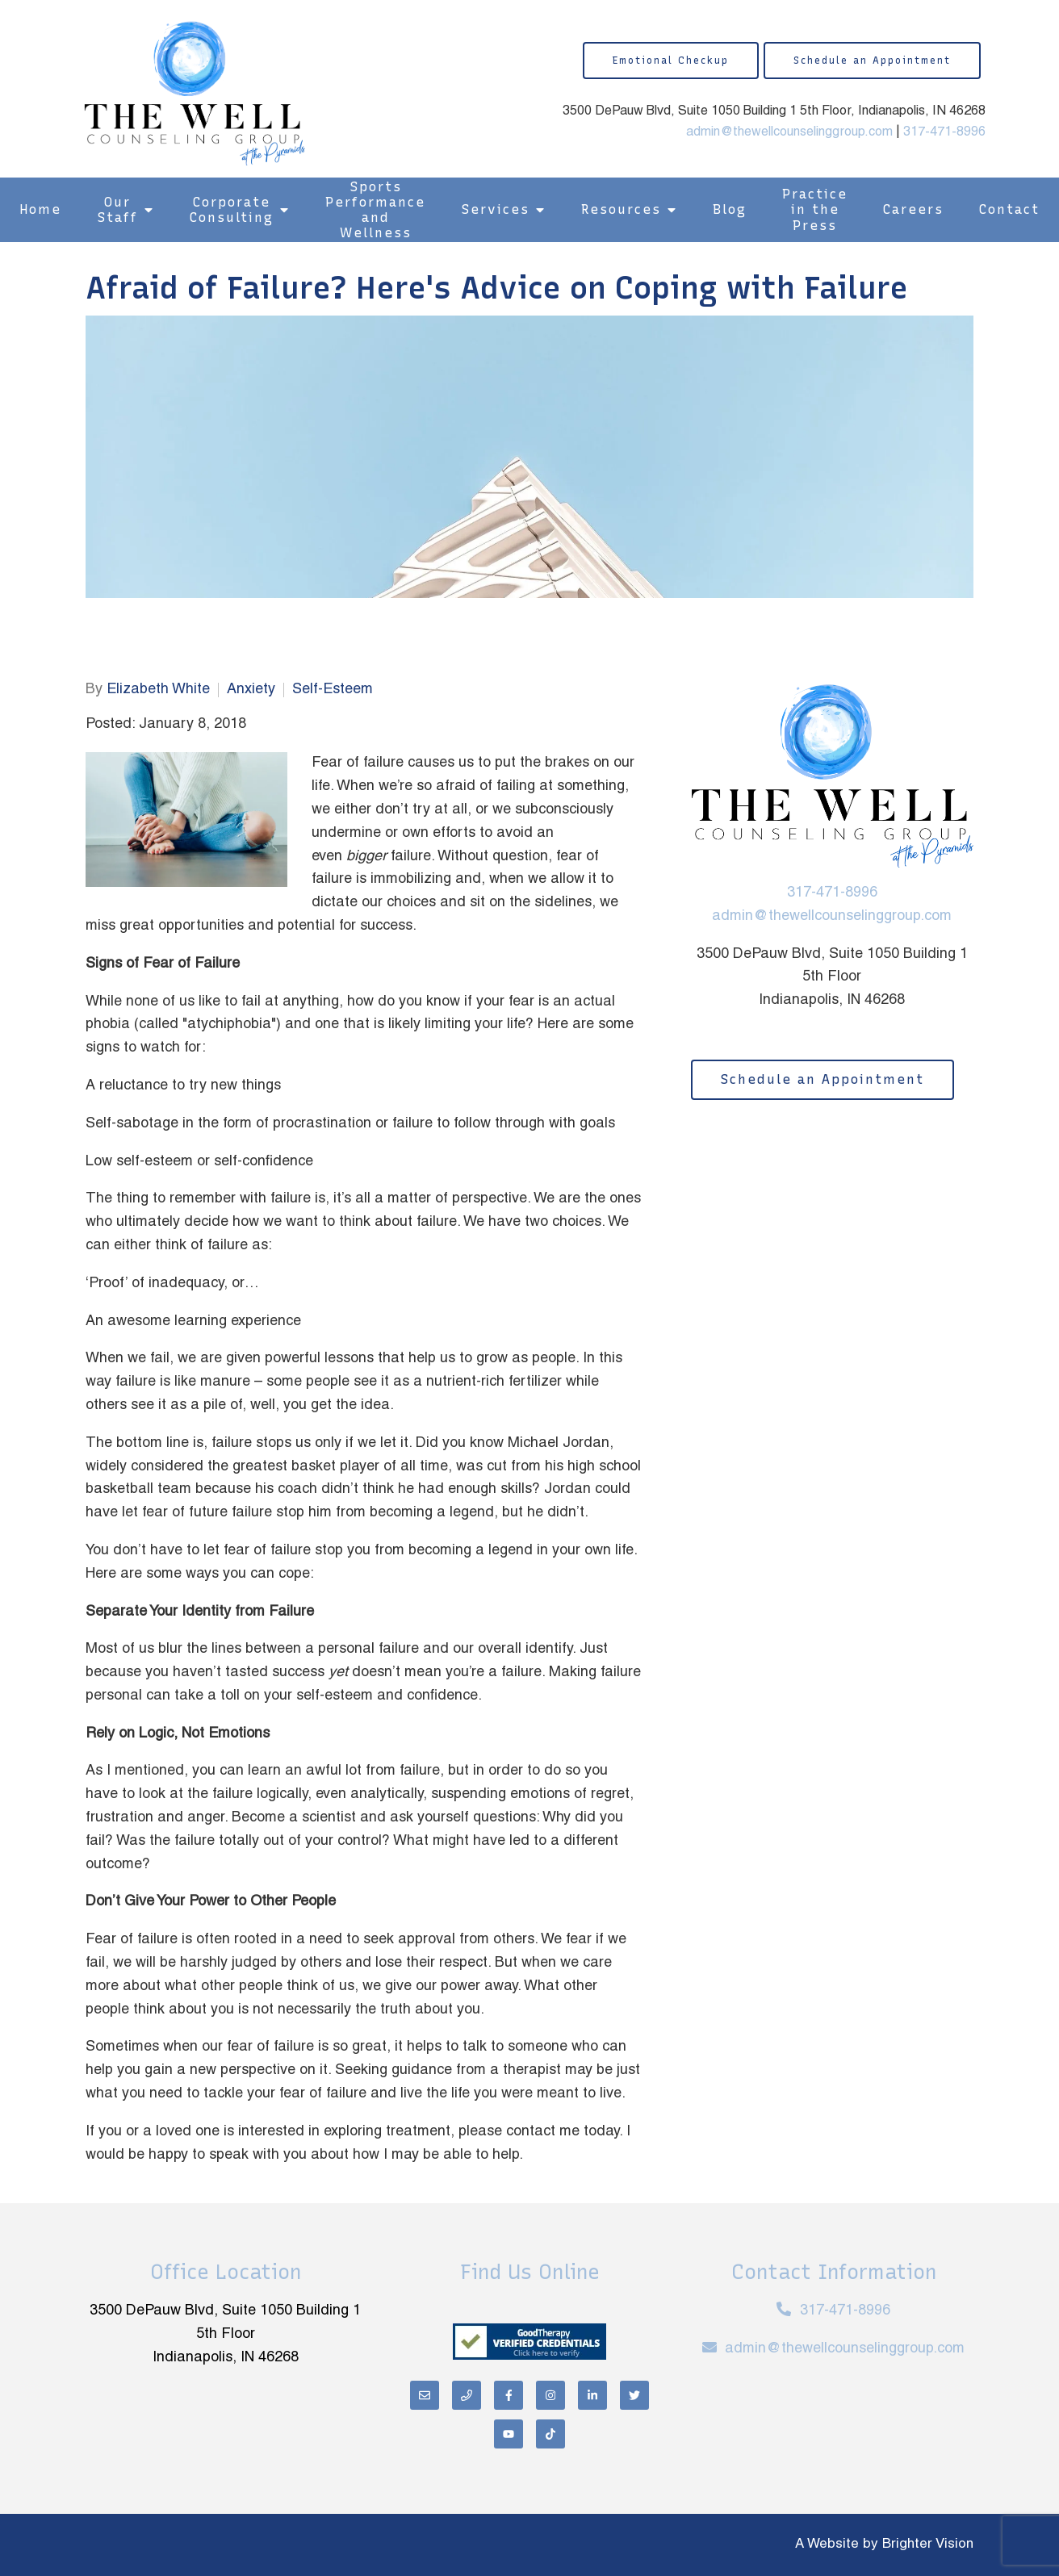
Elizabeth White (158, 689)
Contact (1009, 209)
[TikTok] (550, 2433)
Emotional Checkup (671, 60)
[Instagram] (550, 2395)
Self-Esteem (332, 689)
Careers (913, 209)
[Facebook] (508, 2395)
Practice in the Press (815, 209)
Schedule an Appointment (872, 60)
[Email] (424, 2395)
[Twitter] (634, 2395)
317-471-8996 (944, 132)
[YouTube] (508, 2433)
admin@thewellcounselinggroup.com (789, 132)
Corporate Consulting (232, 209)
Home (40, 209)
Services (495, 209)
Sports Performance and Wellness (375, 210)
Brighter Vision (927, 2544)
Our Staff (117, 209)
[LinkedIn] (592, 2395)
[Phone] (466, 2395)
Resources (621, 209)
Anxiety (251, 689)
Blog (730, 209)
